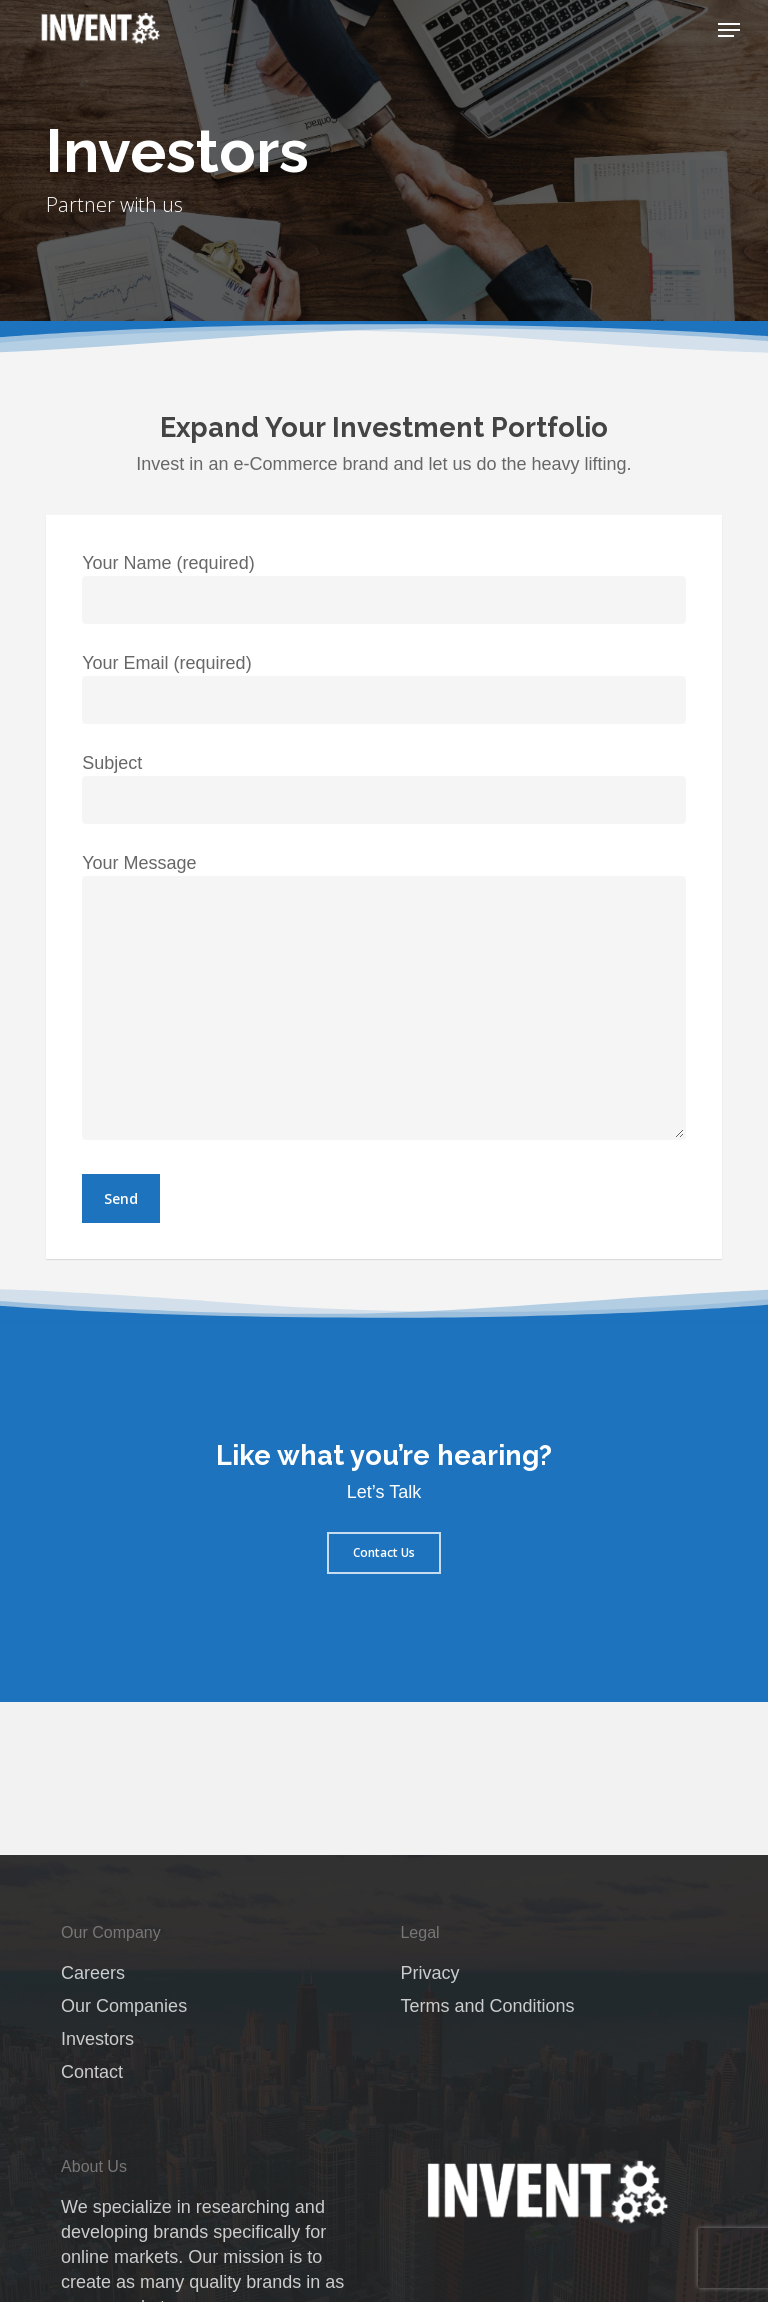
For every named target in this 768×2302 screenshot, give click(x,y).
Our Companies (124, 2006)
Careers (93, 1973)
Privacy (429, 1973)
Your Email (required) (384, 688)
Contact (92, 2072)
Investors (97, 2039)
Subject (384, 788)
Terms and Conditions (487, 2006)
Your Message (384, 1000)
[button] (729, 30)
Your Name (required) (384, 588)
